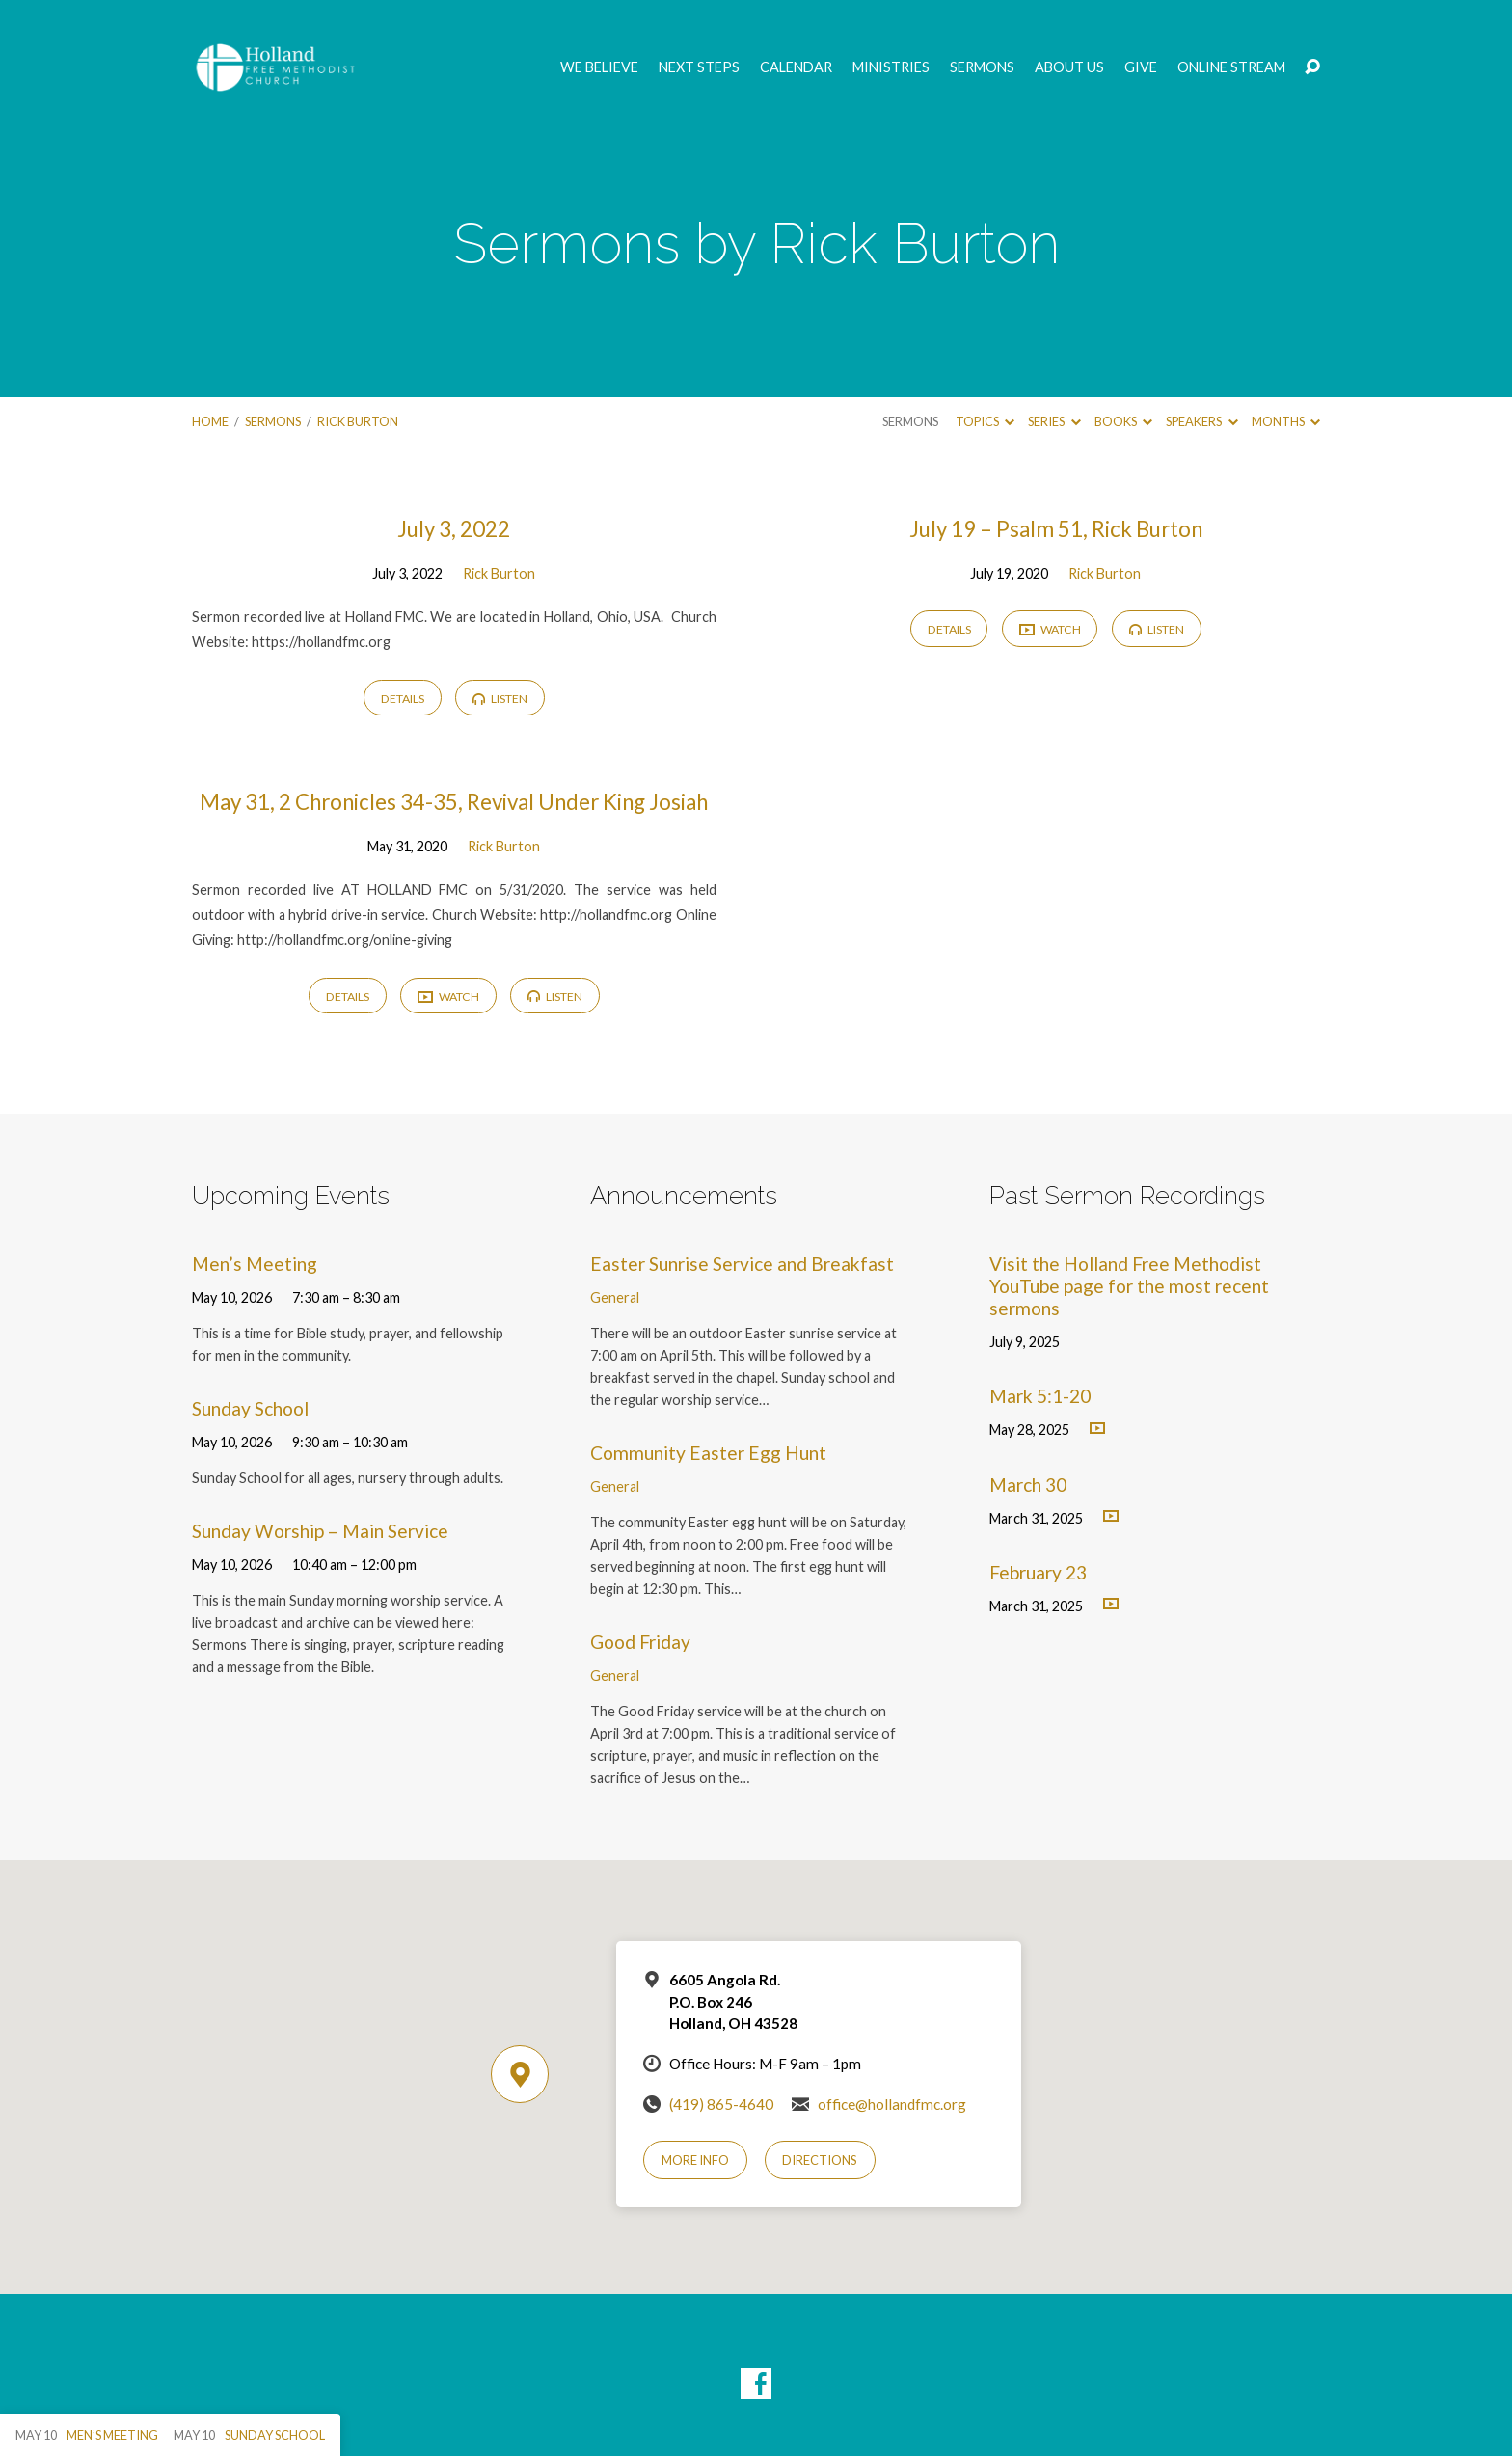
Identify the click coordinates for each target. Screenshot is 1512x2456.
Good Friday (640, 1642)
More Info (695, 2160)
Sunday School (250, 1408)
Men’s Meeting (254, 1264)
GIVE (1140, 67)
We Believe (599, 67)
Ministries (891, 67)
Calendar (796, 67)
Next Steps (699, 67)
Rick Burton (357, 421)
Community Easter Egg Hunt (708, 1453)
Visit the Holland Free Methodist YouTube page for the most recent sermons (1129, 1286)
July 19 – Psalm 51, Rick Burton (1055, 529)
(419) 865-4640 (721, 2104)
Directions (819, 2160)
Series (1054, 421)
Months (1286, 421)
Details (402, 698)
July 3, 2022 (453, 529)
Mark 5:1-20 (1040, 1396)
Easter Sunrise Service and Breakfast (742, 1264)
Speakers (1201, 421)
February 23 (1038, 1572)
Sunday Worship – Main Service (320, 1531)
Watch (1050, 630)
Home (210, 421)
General (614, 1297)
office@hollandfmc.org (892, 2104)
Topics (985, 421)
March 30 (1027, 1484)
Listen (499, 698)
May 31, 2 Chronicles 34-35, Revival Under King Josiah (454, 802)
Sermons (982, 67)
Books (1123, 421)
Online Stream (1231, 67)
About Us (1069, 67)
